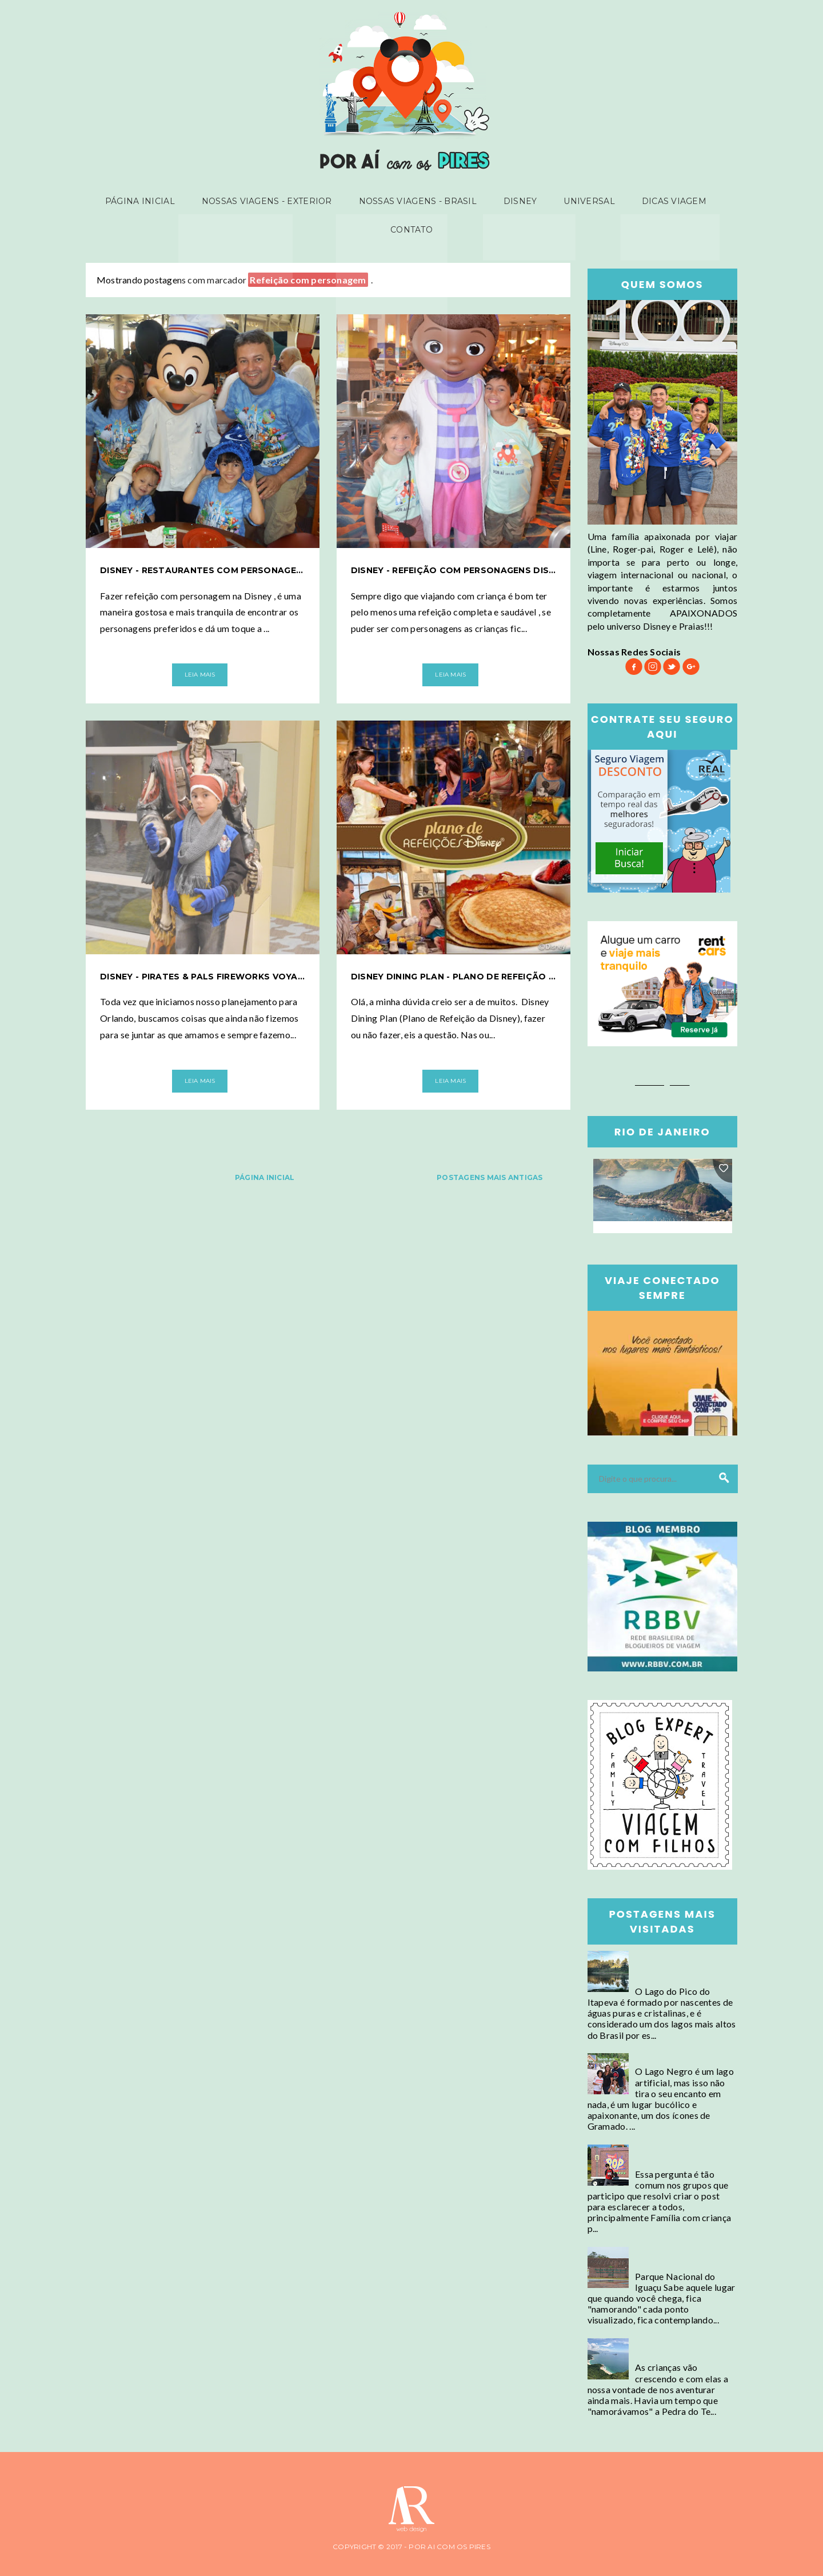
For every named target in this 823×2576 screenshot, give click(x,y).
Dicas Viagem (664, 202)
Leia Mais (200, 674)
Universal (583, 202)
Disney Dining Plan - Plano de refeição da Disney (453, 976)
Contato (411, 232)
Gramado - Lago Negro (682, 2058)
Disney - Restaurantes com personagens (202, 570)
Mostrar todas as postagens (435, 279)
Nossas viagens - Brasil (419, 202)
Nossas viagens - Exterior (272, 202)
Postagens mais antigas (489, 1177)
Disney (519, 202)
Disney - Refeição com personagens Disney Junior (453, 570)
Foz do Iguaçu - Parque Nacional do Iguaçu (681, 2258)
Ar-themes (21, 2568)
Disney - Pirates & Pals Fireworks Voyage (202, 976)
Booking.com (662, 1080)
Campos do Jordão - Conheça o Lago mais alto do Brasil (677, 1967)
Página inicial (149, 202)
